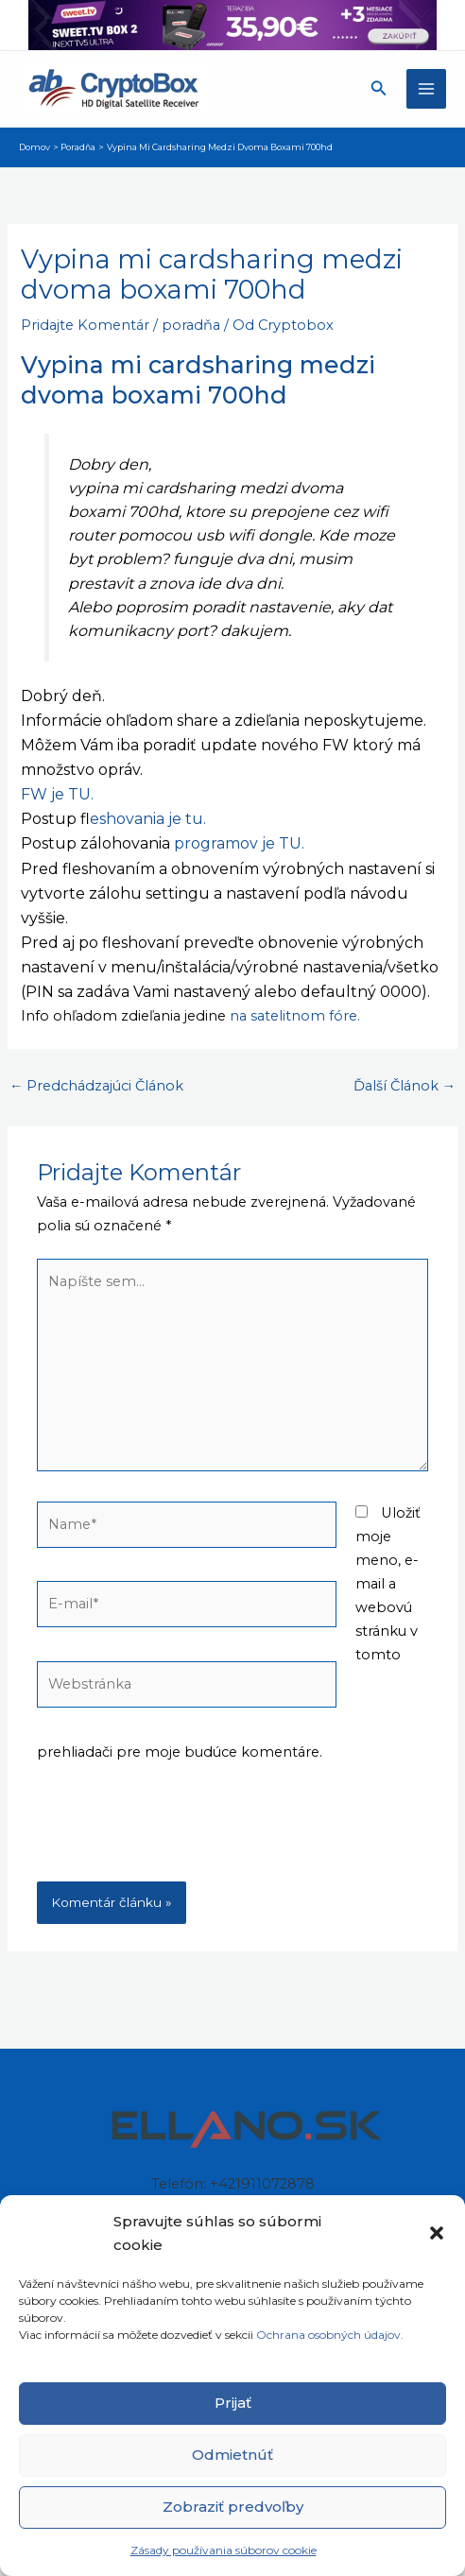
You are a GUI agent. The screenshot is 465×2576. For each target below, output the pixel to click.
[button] (436, 2233)
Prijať (233, 2403)
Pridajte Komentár (85, 325)
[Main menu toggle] (426, 89)
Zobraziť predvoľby (233, 2507)
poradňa (191, 325)
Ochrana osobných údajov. (331, 2334)
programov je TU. (239, 843)
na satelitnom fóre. (295, 1015)
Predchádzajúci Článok (96, 1085)
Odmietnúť (232, 2455)
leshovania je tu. (148, 819)
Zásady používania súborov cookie (223, 2550)
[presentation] (180, 1835)
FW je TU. (57, 794)
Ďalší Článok (404, 1085)
